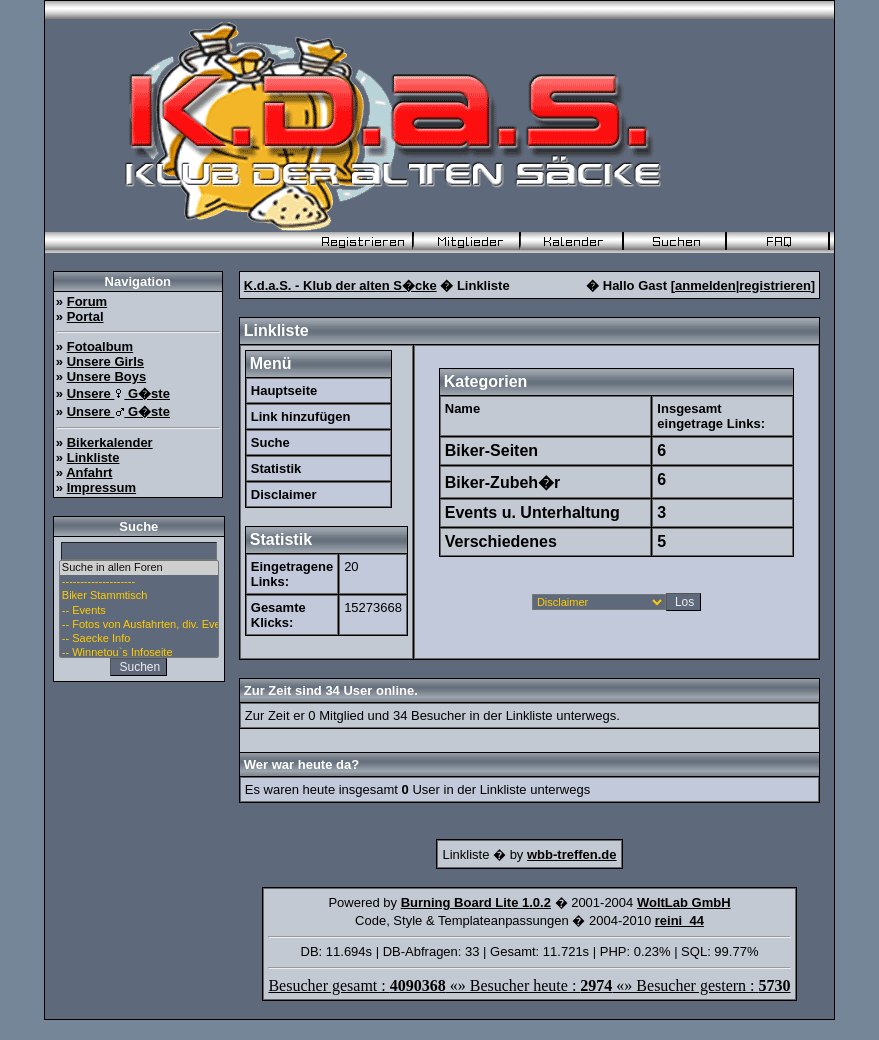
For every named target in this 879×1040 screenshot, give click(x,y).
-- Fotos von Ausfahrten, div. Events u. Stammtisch (139, 625)
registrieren (775, 285)
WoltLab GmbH (684, 902)
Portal (85, 316)
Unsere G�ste (118, 393)
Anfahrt (89, 472)
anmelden (705, 285)
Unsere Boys (106, 376)
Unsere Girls (105, 361)
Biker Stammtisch (139, 596)
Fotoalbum (100, 346)
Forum (87, 301)
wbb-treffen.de (572, 854)
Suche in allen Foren (139, 568)
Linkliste (93, 457)
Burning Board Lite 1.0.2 (476, 902)
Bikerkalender (110, 442)
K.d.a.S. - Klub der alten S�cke (340, 285)
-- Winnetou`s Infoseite (139, 653)
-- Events (139, 611)
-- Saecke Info (139, 639)
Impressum (101, 487)
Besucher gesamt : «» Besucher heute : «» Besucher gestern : (529, 985)
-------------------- (139, 582)
